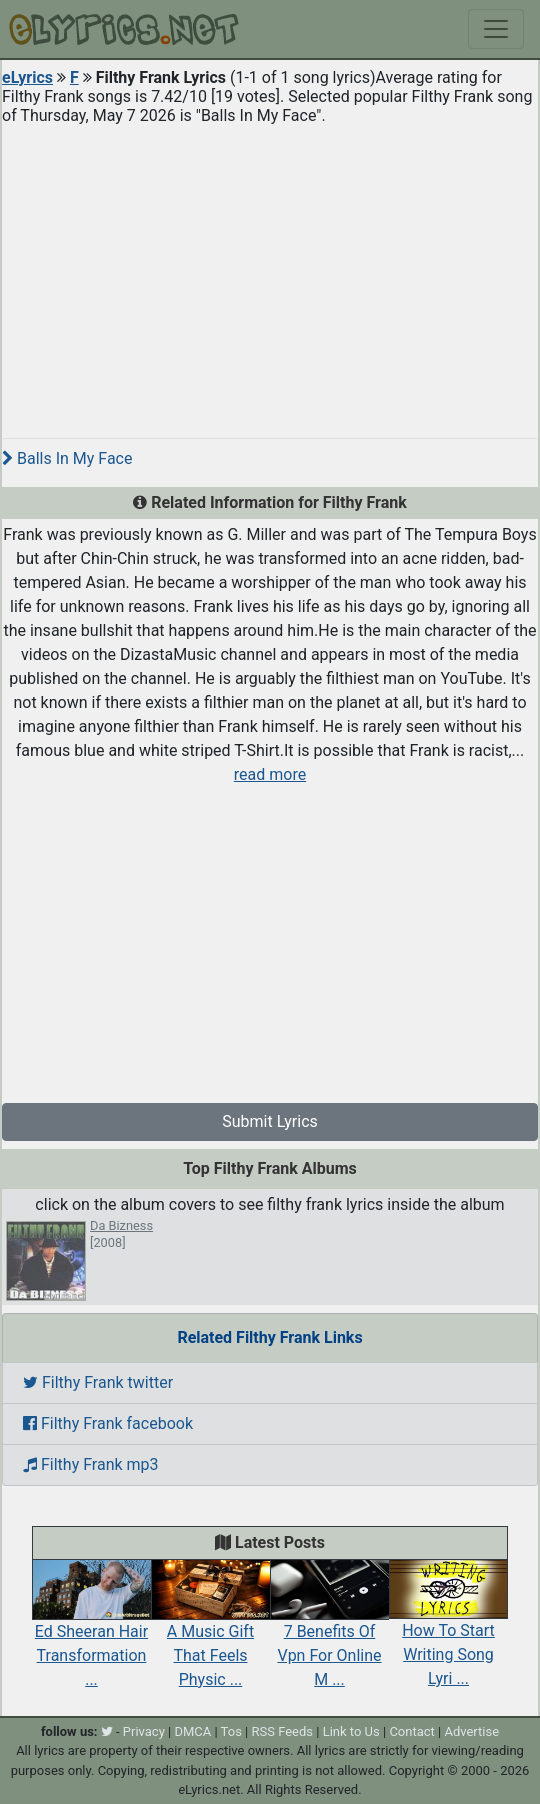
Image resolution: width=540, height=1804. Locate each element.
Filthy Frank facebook (108, 1423)
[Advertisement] (270, 274)
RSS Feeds (283, 1731)
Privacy (144, 1731)
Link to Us (351, 1731)
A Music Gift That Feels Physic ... (210, 1633)
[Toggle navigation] (496, 29)
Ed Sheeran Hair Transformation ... (91, 1633)
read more (270, 774)
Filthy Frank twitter (98, 1382)
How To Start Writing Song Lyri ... (448, 1633)
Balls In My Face (67, 458)
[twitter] (107, 1731)
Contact (411, 1731)
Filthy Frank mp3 (91, 1464)
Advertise (471, 1731)
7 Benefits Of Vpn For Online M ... (329, 1633)
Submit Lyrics (270, 1121)
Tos (231, 1731)
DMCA (192, 1731)
